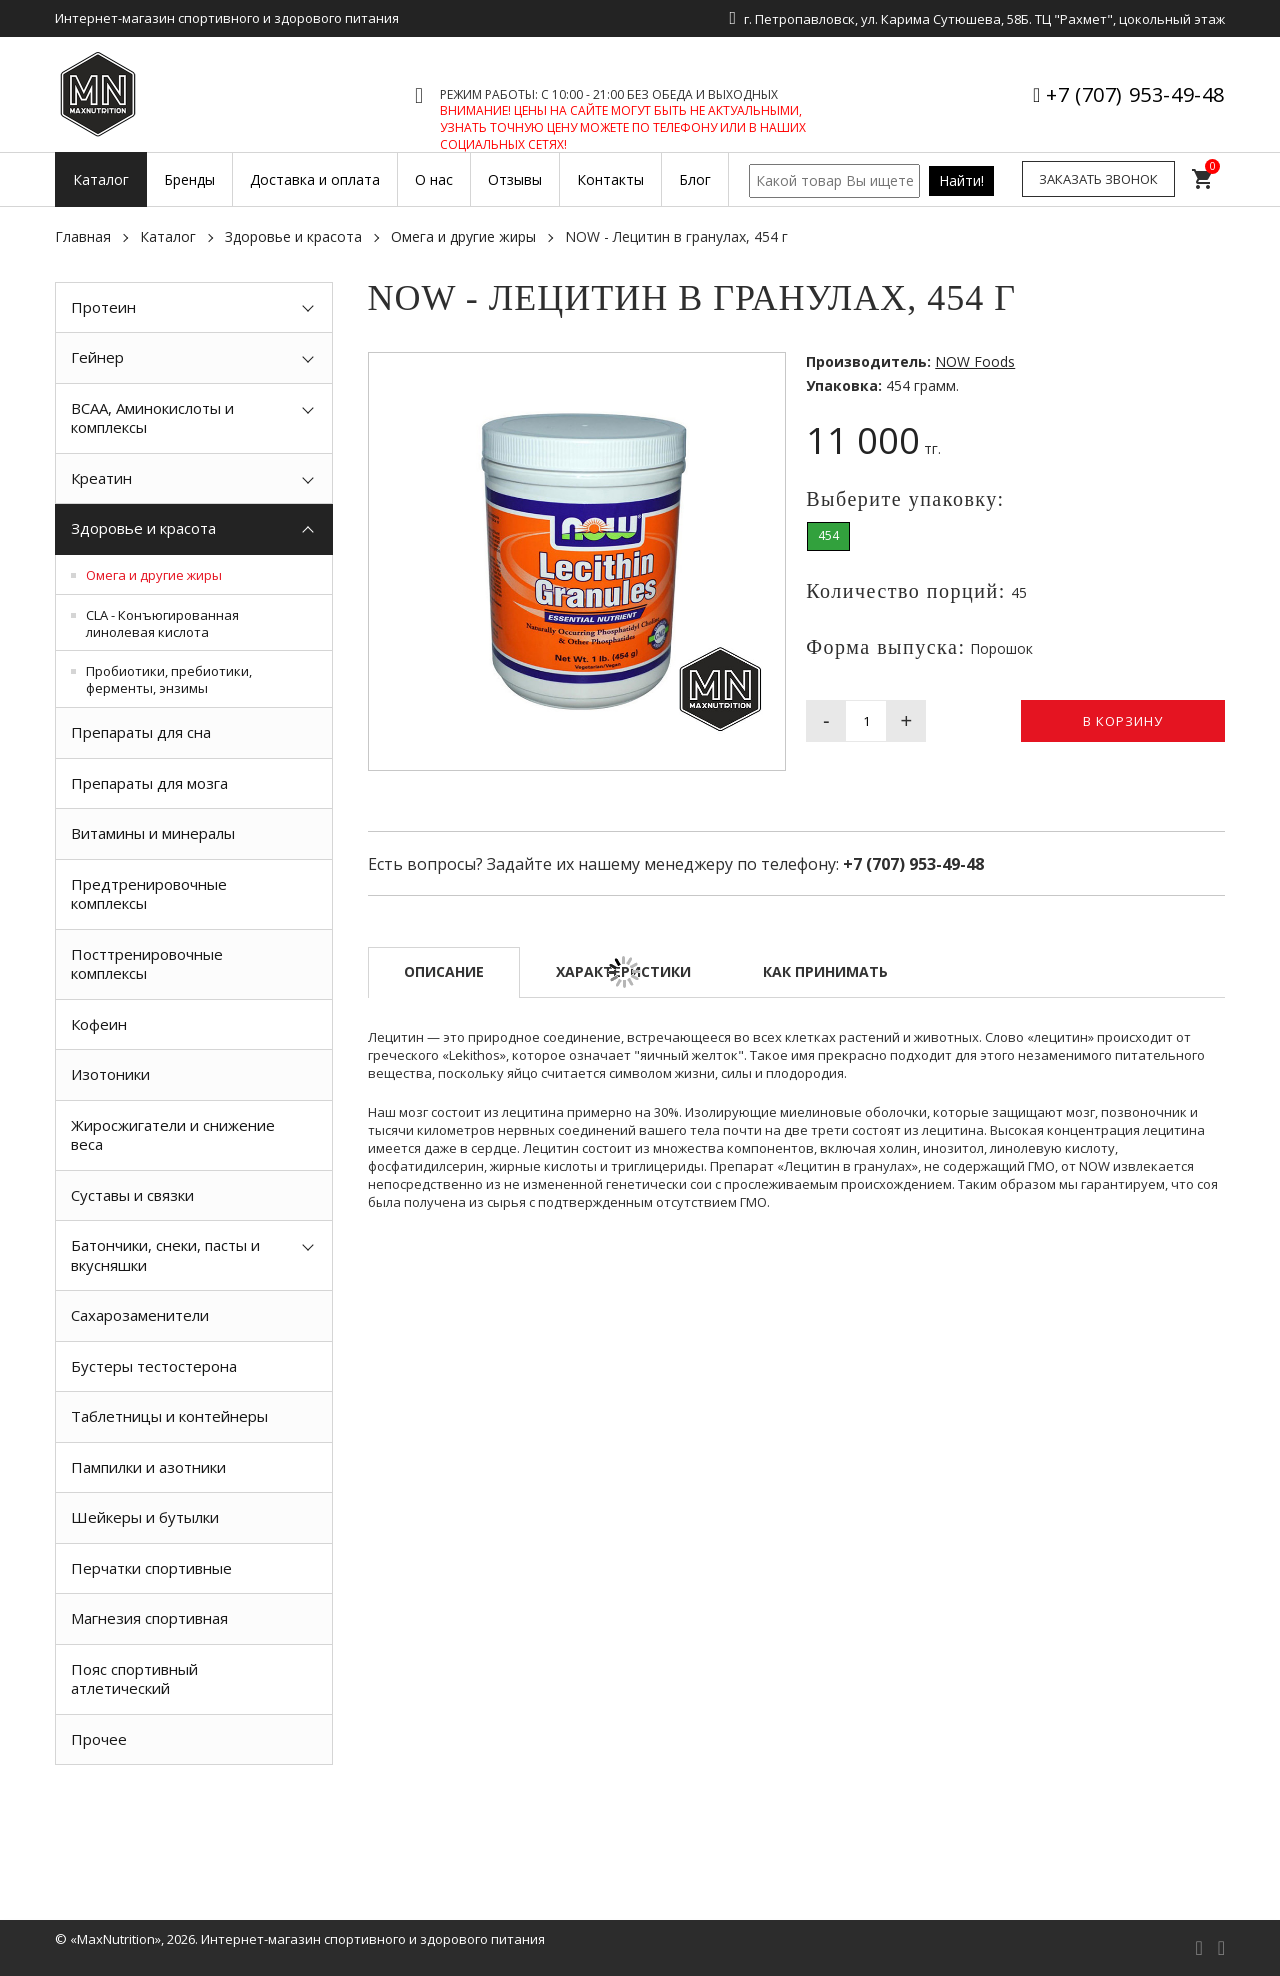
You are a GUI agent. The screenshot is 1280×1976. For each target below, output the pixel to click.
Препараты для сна (141, 732)
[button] (767, 371)
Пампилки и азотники (148, 1467)
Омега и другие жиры (463, 236)
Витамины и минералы (153, 833)
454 (828, 535)
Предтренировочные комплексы (149, 894)
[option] (194, 1810)
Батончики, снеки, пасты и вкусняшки (165, 1255)
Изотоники (110, 1074)
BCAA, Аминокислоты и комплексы (152, 418)
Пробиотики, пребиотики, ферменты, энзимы (169, 679)
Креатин (101, 478)
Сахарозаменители (140, 1315)
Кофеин (99, 1024)
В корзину (1123, 721)
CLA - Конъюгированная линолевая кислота (162, 623)
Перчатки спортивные (151, 1568)
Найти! (961, 180)
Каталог (168, 236)
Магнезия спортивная (149, 1618)
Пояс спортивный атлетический (134, 1679)
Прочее (99, 1739)
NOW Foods (975, 361)
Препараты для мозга (149, 783)
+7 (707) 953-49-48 (1135, 94)
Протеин (103, 307)
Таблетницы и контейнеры (169, 1416)
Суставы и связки (132, 1195)
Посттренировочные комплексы (147, 964)
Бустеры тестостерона (154, 1366)
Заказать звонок (1098, 179)
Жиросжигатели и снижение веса (173, 1135)
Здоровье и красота (293, 236)
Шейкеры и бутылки (145, 1517)
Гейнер (97, 357)
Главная (83, 236)
